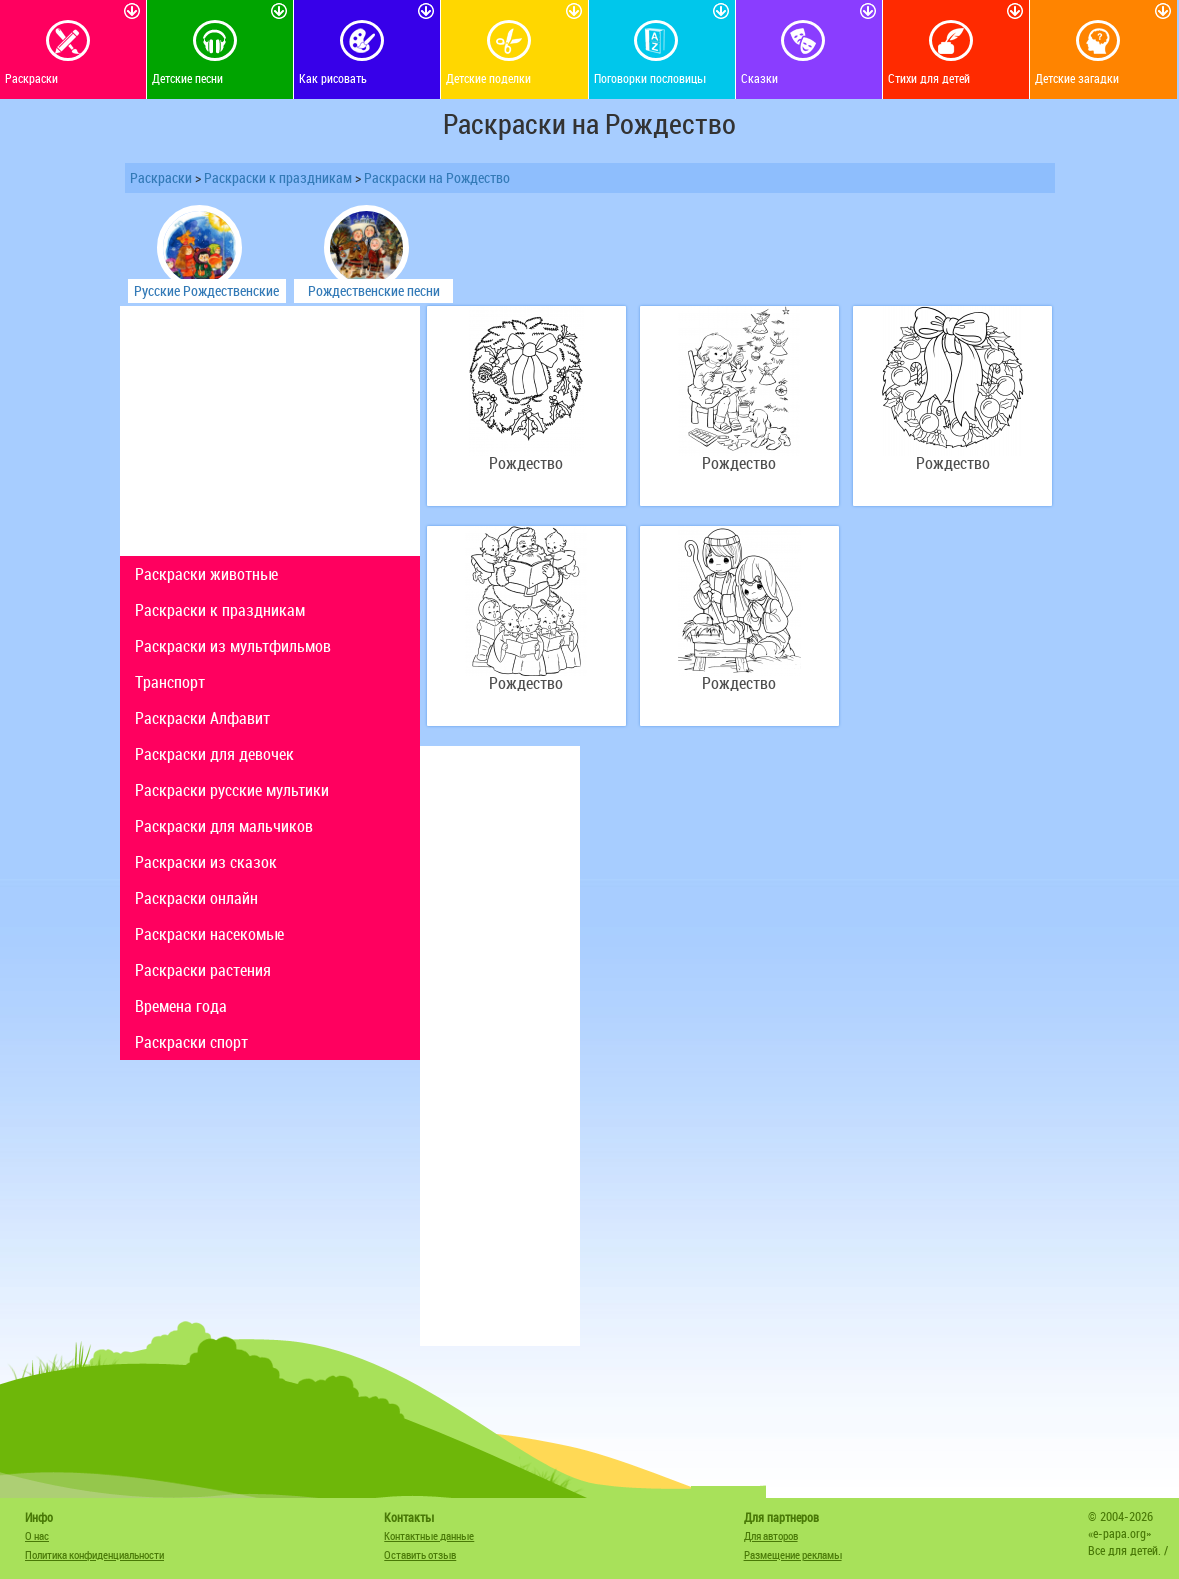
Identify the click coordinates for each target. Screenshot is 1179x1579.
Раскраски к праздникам (278, 177)
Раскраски (161, 177)
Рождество (526, 463)
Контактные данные (429, 1535)
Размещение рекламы (793, 1554)
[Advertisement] (270, 431)
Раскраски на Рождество (437, 177)
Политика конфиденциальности (94, 1554)
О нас (37, 1535)
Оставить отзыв (420, 1554)
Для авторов (771, 1535)
